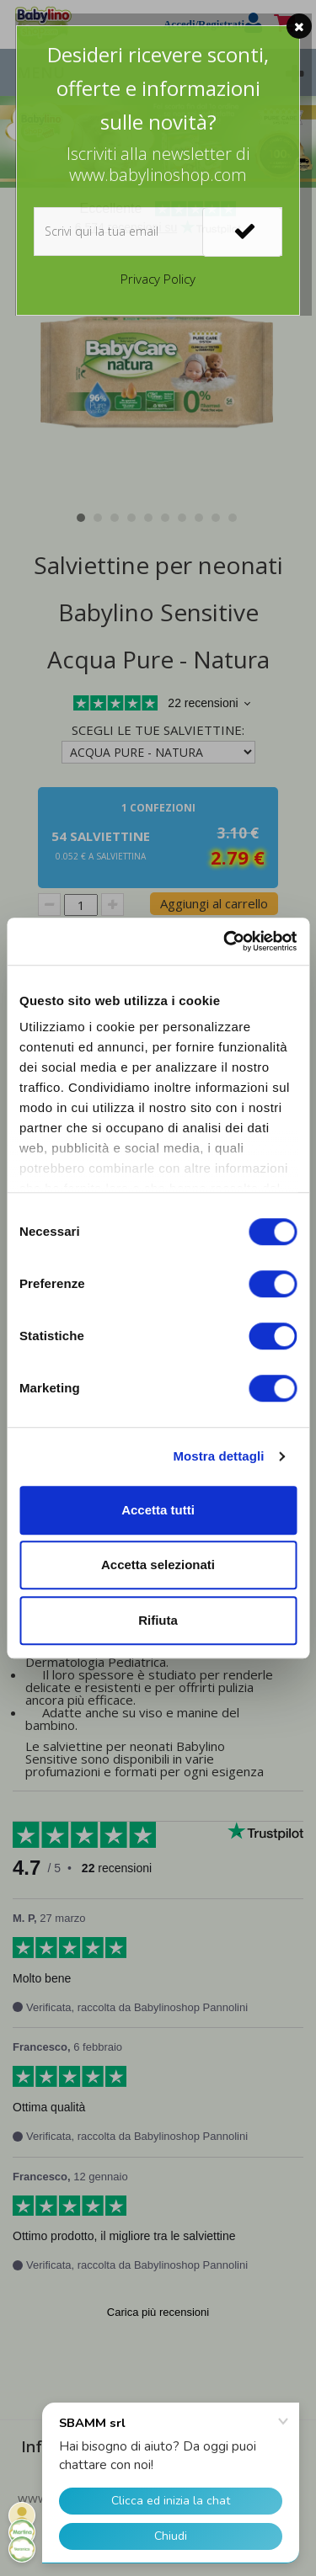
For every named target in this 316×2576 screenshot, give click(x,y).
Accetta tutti (158, 1510)
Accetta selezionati (158, 1564)
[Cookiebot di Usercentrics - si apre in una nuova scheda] (225, 941)
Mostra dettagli (218, 1456)
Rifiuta (158, 1620)
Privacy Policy (158, 278)
